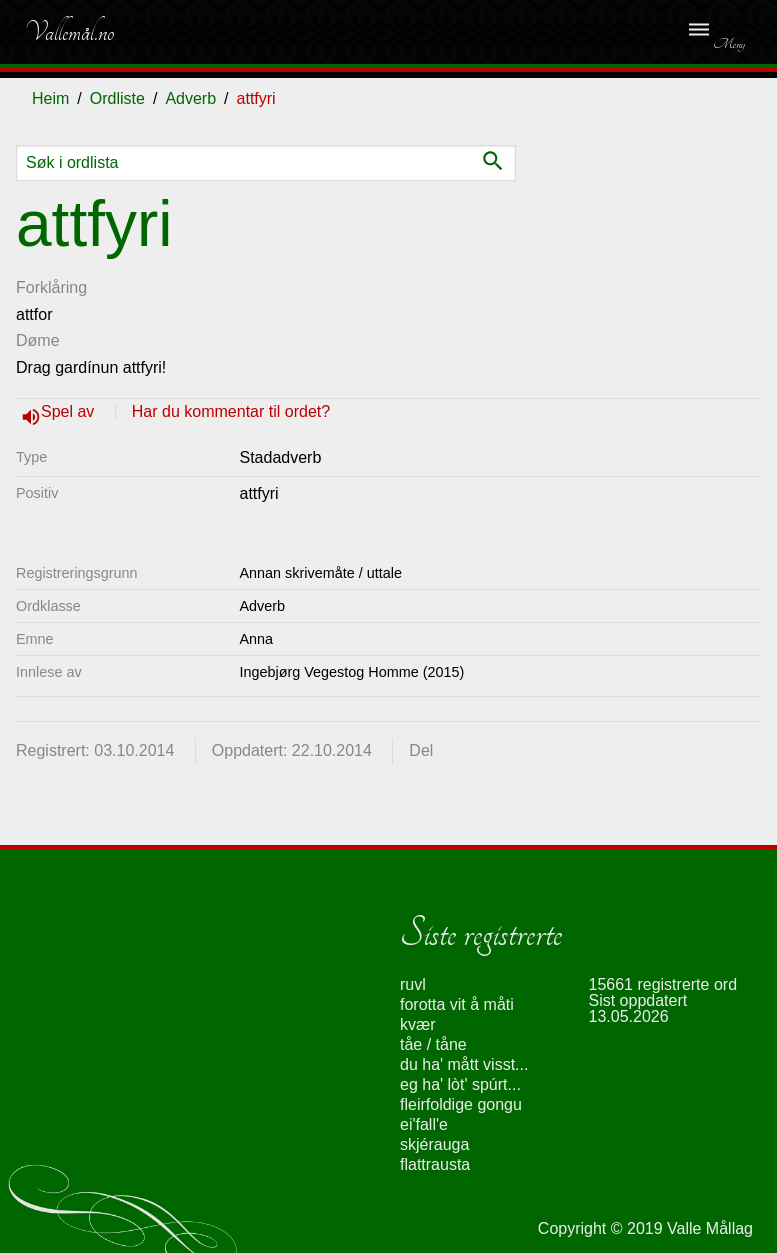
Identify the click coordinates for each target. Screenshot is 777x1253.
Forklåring (51, 287)
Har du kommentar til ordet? (231, 411)
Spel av (70, 411)
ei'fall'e (424, 1124)
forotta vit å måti (457, 1004)
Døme (38, 340)
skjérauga (434, 1144)
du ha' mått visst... (464, 1064)
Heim (50, 98)
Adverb (190, 98)
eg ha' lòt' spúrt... (460, 1084)
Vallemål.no (69, 32)
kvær (418, 1024)
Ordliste (117, 98)
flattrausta (435, 1164)
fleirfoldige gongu (461, 1104)
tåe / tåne (433, 1044)
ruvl (413, 984)
